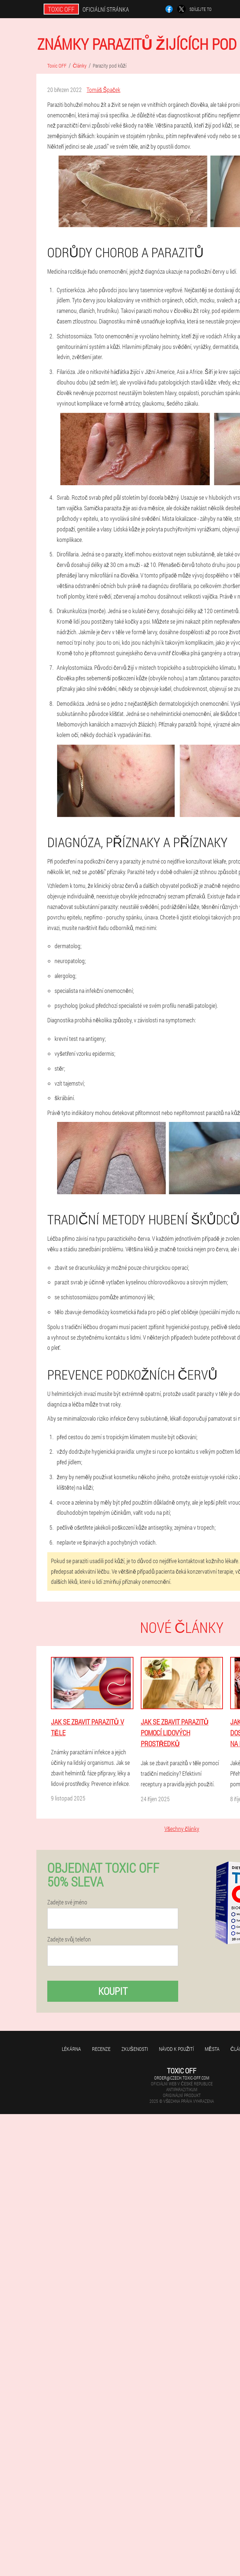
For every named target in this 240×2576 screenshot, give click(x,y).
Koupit (113, 1991)
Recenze (101, 2048)
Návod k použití (176, 2048)
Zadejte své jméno (67, 1902)
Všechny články (181, 1828)
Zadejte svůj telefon (69, 1939)
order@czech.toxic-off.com (181, 2078)
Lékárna (71, 2048)
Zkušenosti (134, 2048)
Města (212, 2048)
